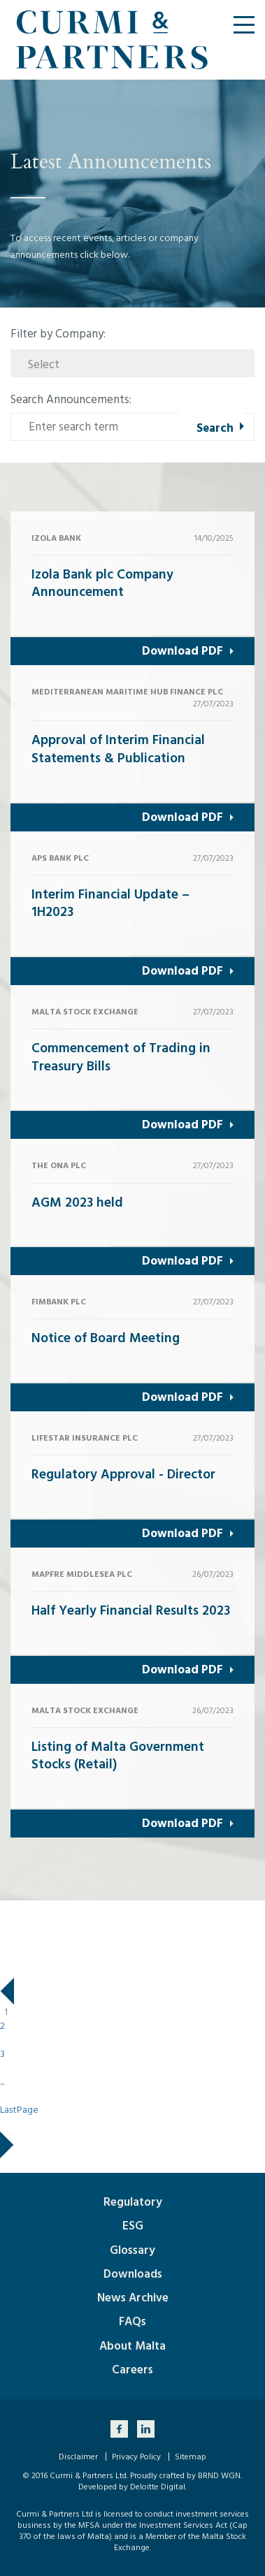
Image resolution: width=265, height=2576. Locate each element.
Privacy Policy (136, 2457)
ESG (132, 2226)
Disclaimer (78, 2457)
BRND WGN (219, 2475)
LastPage (19, 2110)
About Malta (132, 2346)
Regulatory (132, 2202)
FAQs (132, 2321)
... (2, 2082)
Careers (132, 2370)
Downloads (132, 2274)
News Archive (133, 2298)
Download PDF (182, 651)
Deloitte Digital (157, 2487)
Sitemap (190, 2457)
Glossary (132, 2250)
